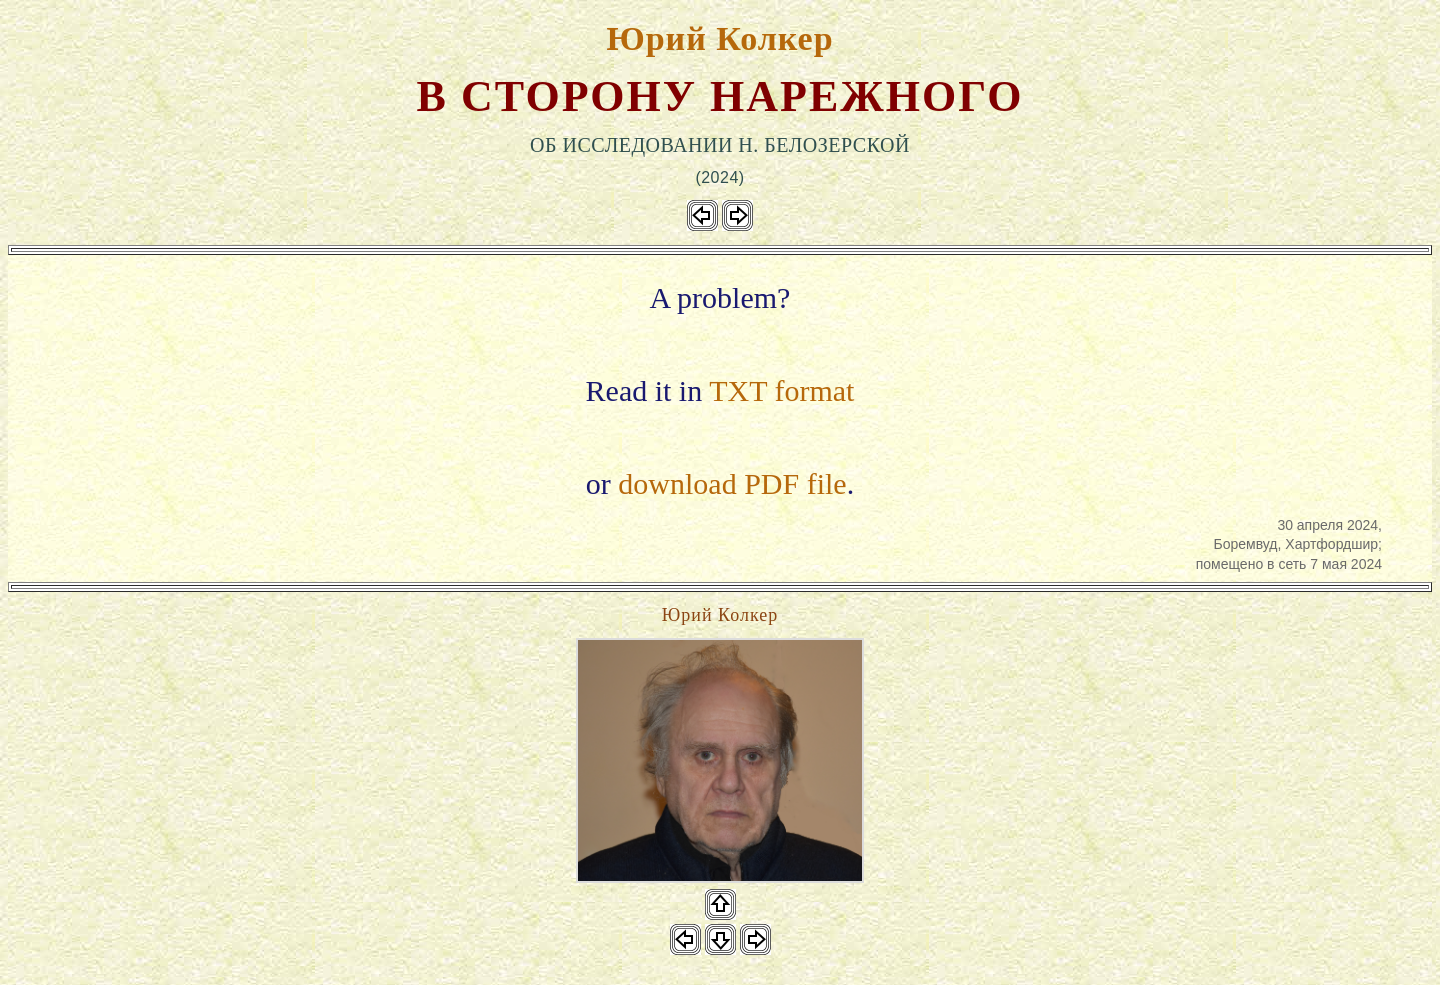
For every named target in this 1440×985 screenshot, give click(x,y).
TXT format (781, 390)
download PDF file (732, 483)
